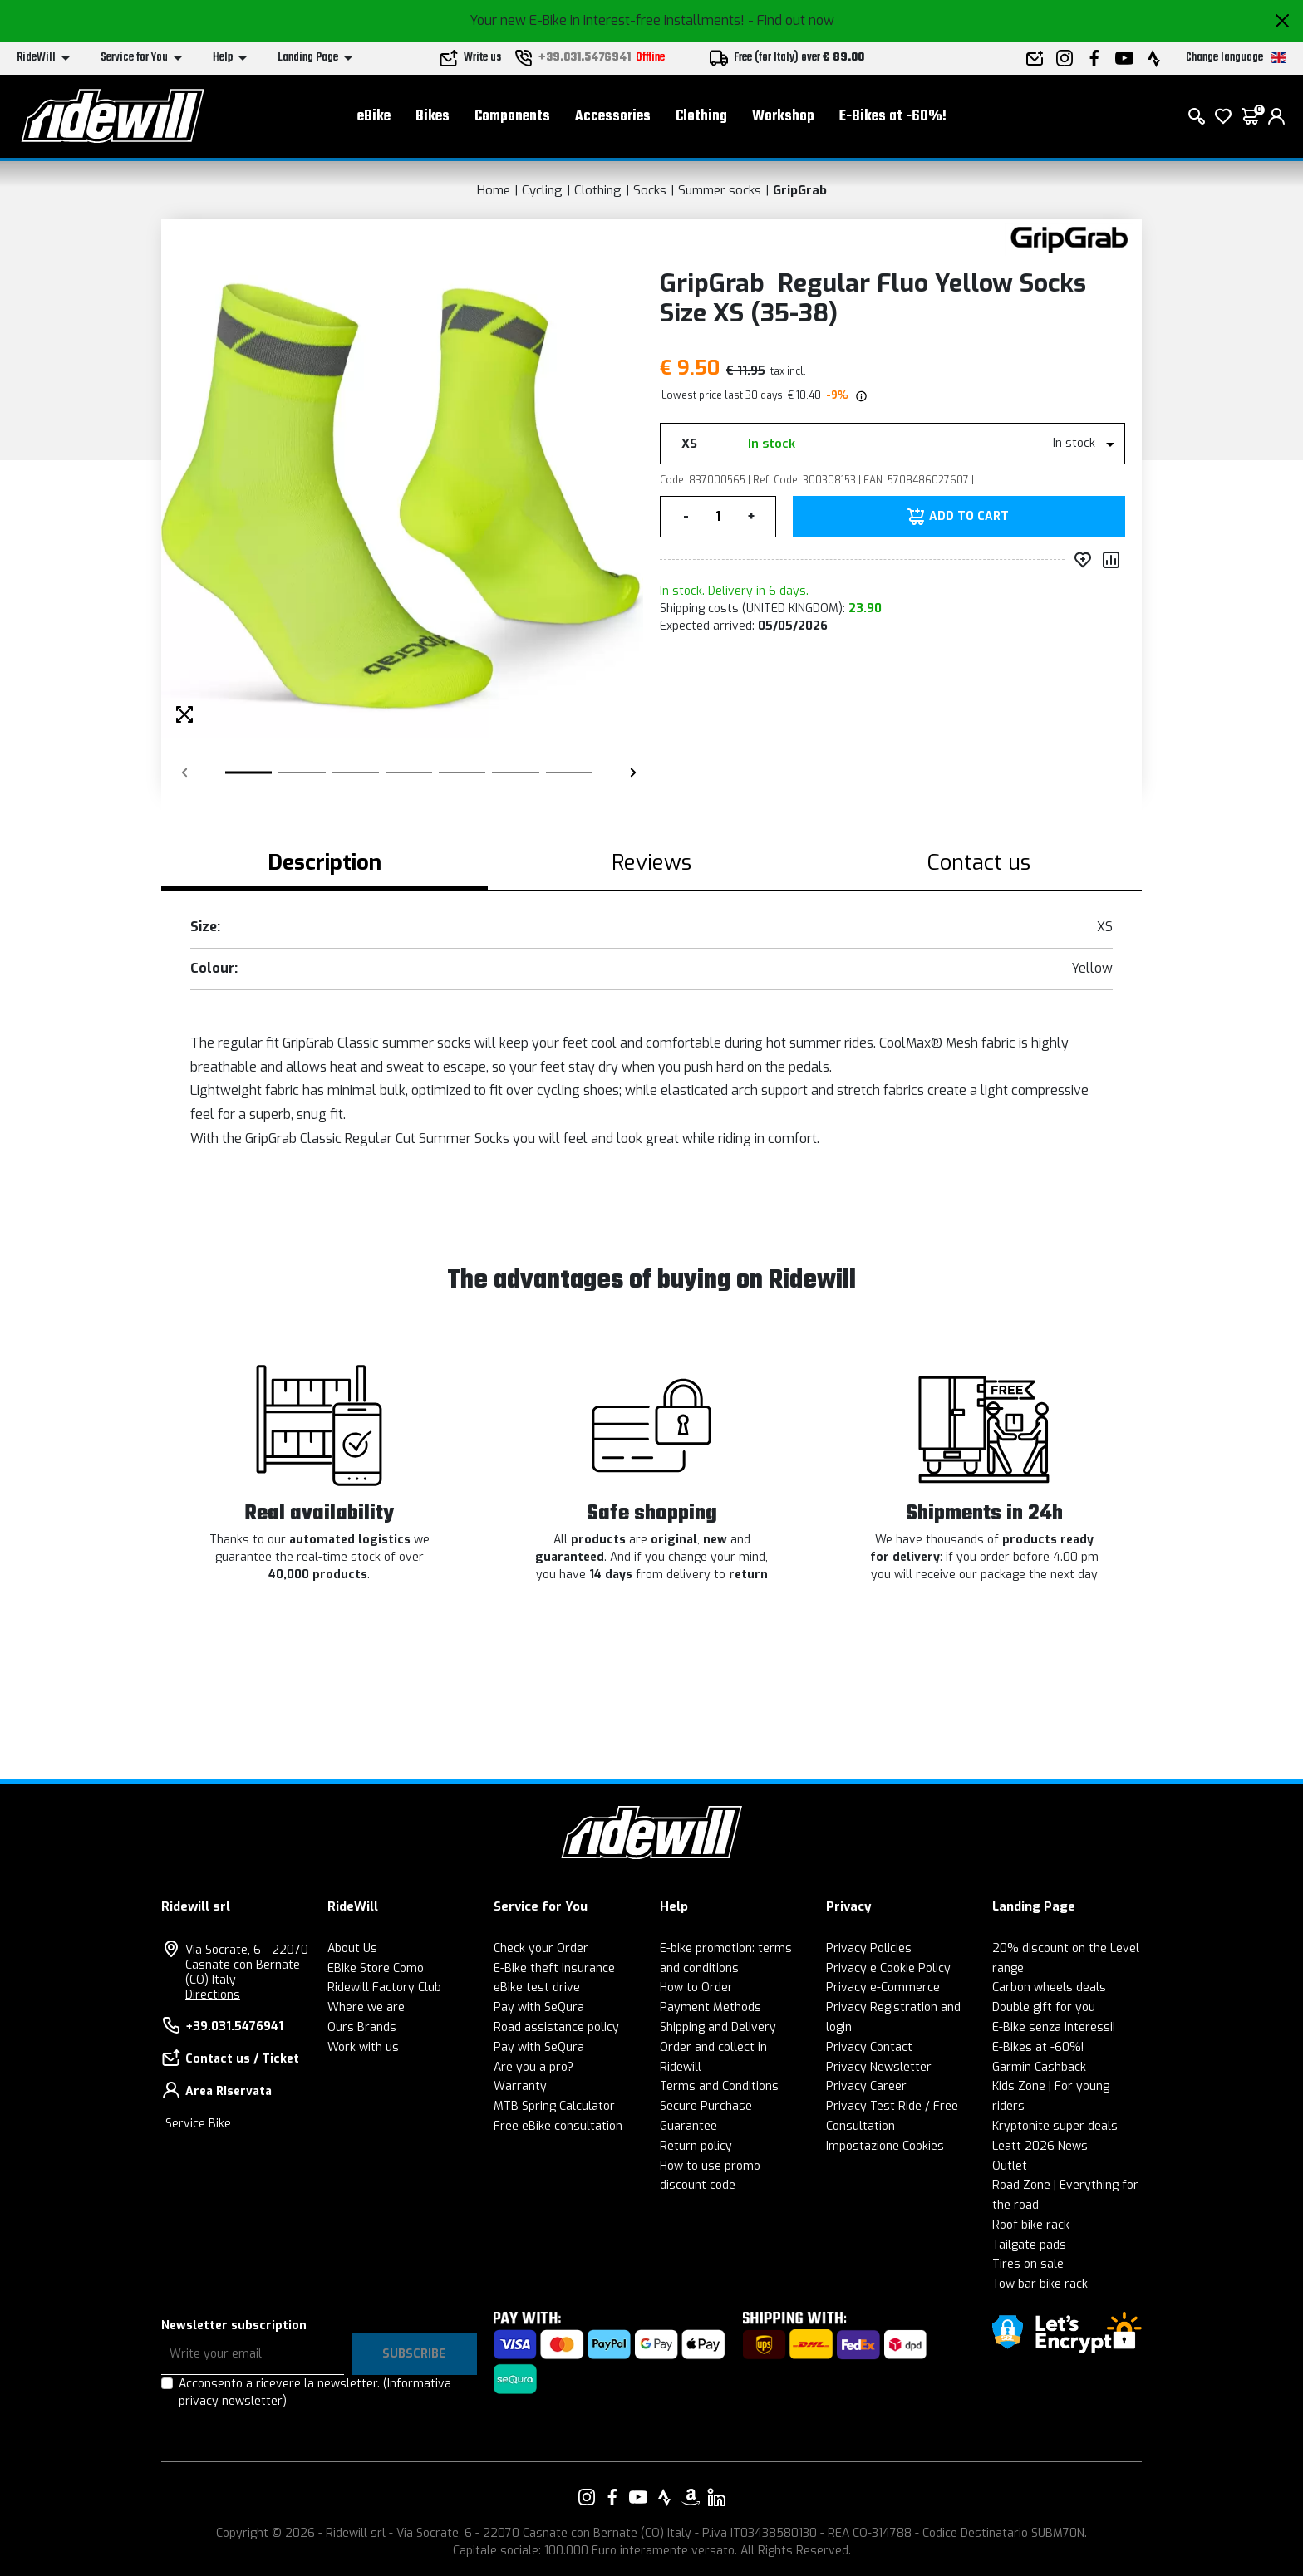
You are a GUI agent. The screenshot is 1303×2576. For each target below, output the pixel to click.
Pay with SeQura (539, 2007)
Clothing (701, 117)
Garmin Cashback (1039, 2067)
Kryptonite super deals (1055, 2126)
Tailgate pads (1029, 2245)
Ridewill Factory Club (384, 1987)
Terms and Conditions (719, 2086)
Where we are (366, 2007)
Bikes (432, 117)
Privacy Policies (869, 1948)
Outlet (1009, 2166)
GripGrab (800, 190)
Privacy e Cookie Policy (888, 1968)
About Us (352, 1948)
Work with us (363, 2047)
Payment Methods (710, 2007)
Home (493, 190)
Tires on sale (1028, 2264)
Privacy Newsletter (879, 2067)
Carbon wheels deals (1049, 1987)
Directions (212, 1995)
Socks (649, 190)
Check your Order (541, 1948)
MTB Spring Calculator (554, 2106)
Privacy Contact (869, 2047)
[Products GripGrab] (1069, 239)
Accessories (613, 117)
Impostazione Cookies (885, 2146)
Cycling (542, 190)
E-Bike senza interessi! (1053, 2027)
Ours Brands (361, 2027)
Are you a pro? (533, 2067)
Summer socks (719, 190)
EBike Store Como (375, 1968)
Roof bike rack (1030, 2225)
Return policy (696, 2146)
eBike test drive (537, 1987)
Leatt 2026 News (1040, 2146)
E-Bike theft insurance (554, 1968)
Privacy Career (866, 2086)
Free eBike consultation (558, 2126)
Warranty (520, 2086)
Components (512, 117)
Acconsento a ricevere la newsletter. (315, 2392)
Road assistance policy (556, 2027)
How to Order (696, 1987)
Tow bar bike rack (1040, 2284)
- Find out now (791, 20)
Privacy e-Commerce (883, 1987)
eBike (374, 117)
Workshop (783, 117)
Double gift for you (1043, 2007)
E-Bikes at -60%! (893, 117)
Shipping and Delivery (718, 2027)
